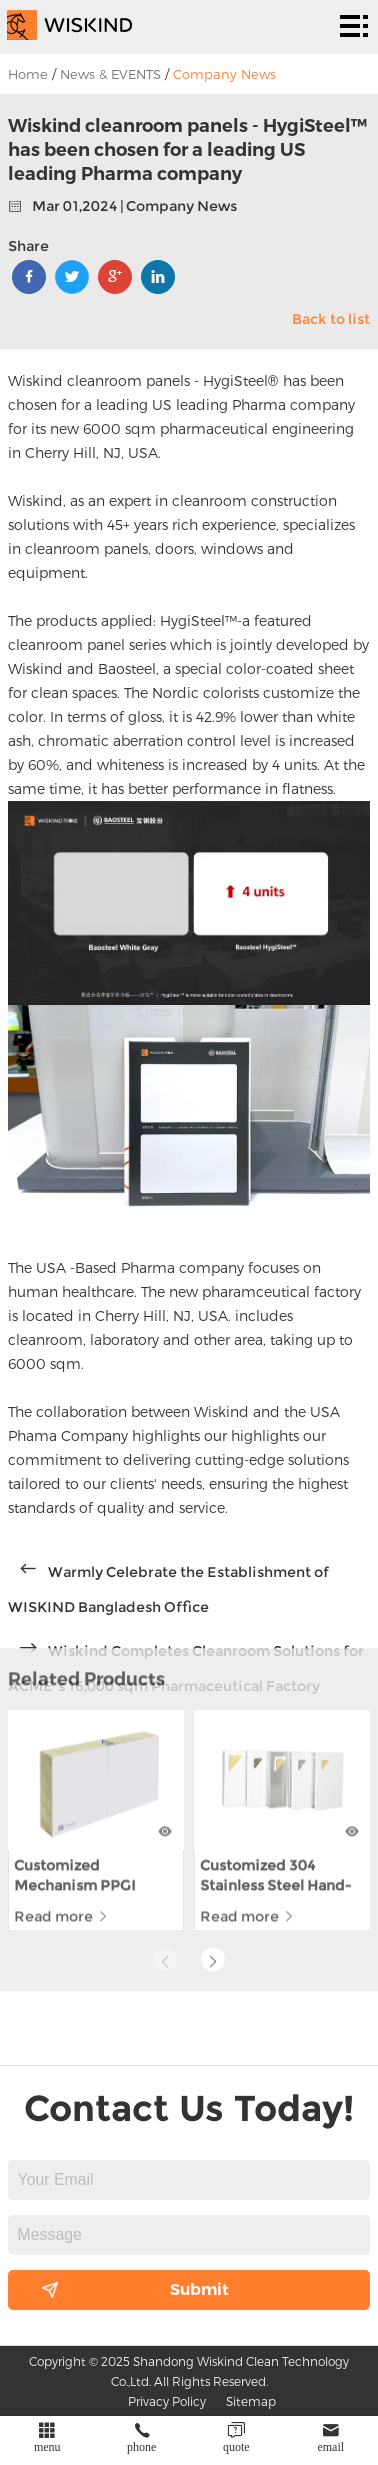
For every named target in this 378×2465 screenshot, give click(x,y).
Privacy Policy (167, 2401)
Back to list (331, 319)
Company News (224, 74)
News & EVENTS (110, 74)
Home (28, 74)
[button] (213, 1842)
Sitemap (251, 2401)
